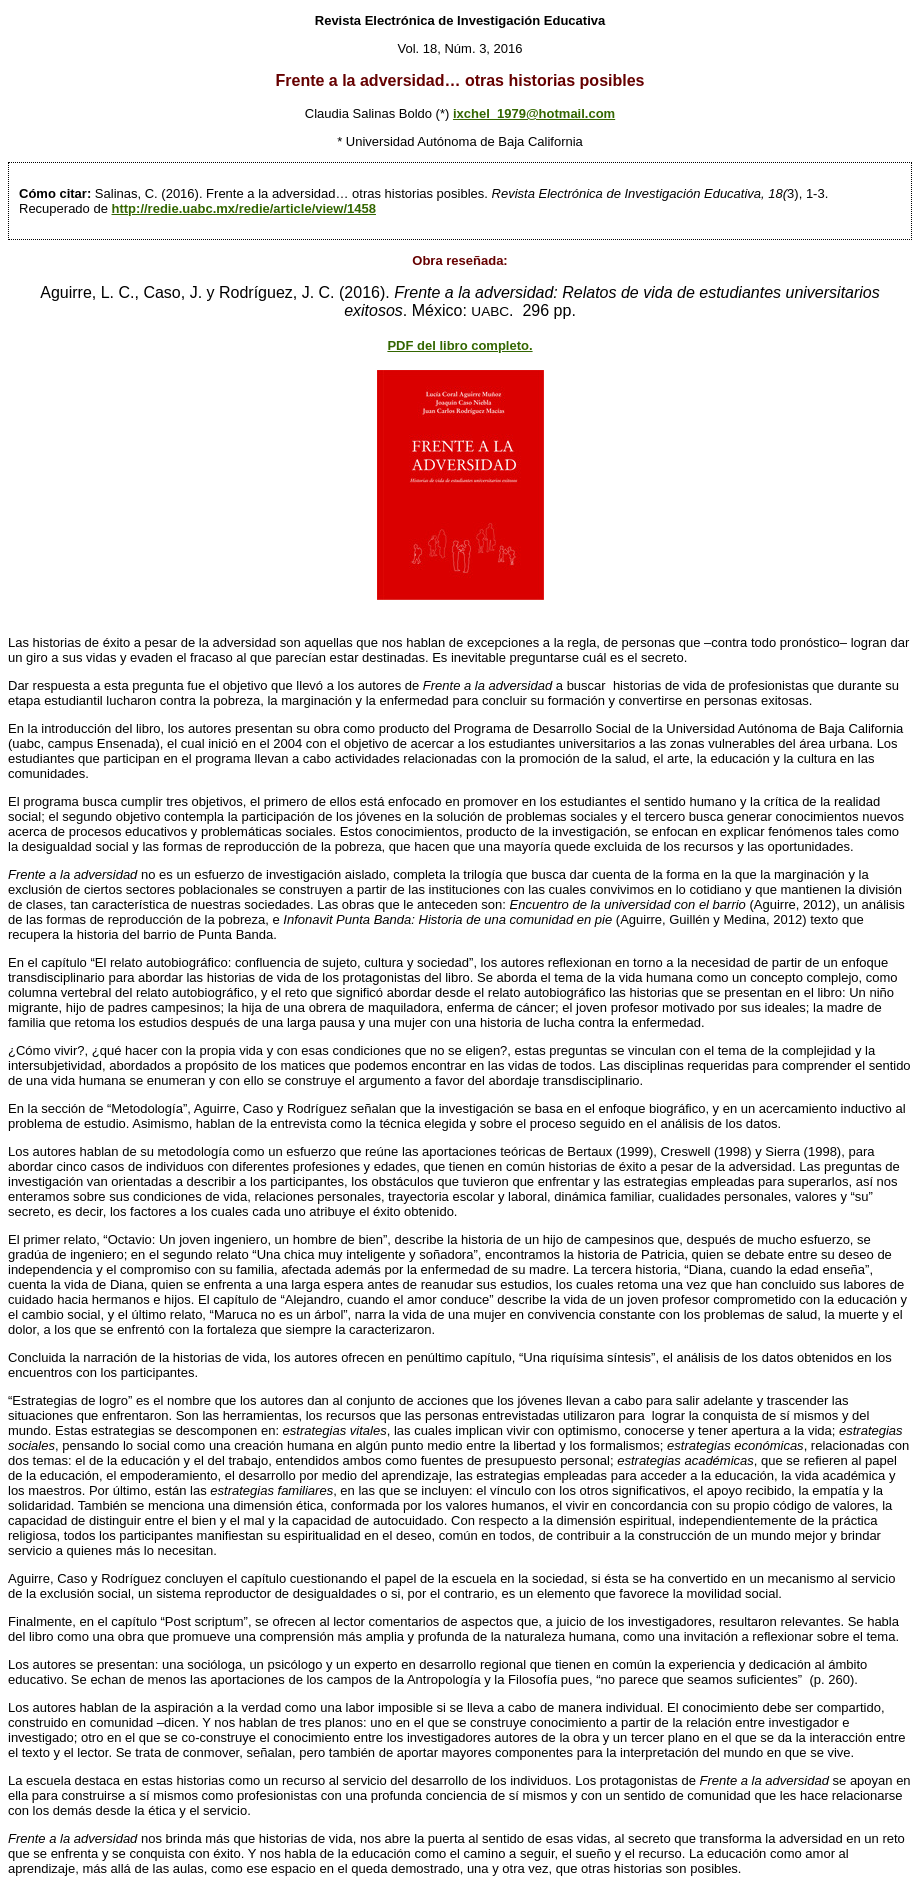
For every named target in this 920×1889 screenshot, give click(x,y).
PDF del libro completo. (459, 345)
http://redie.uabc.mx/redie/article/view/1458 (244, 208)
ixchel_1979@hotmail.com (534, 113)
